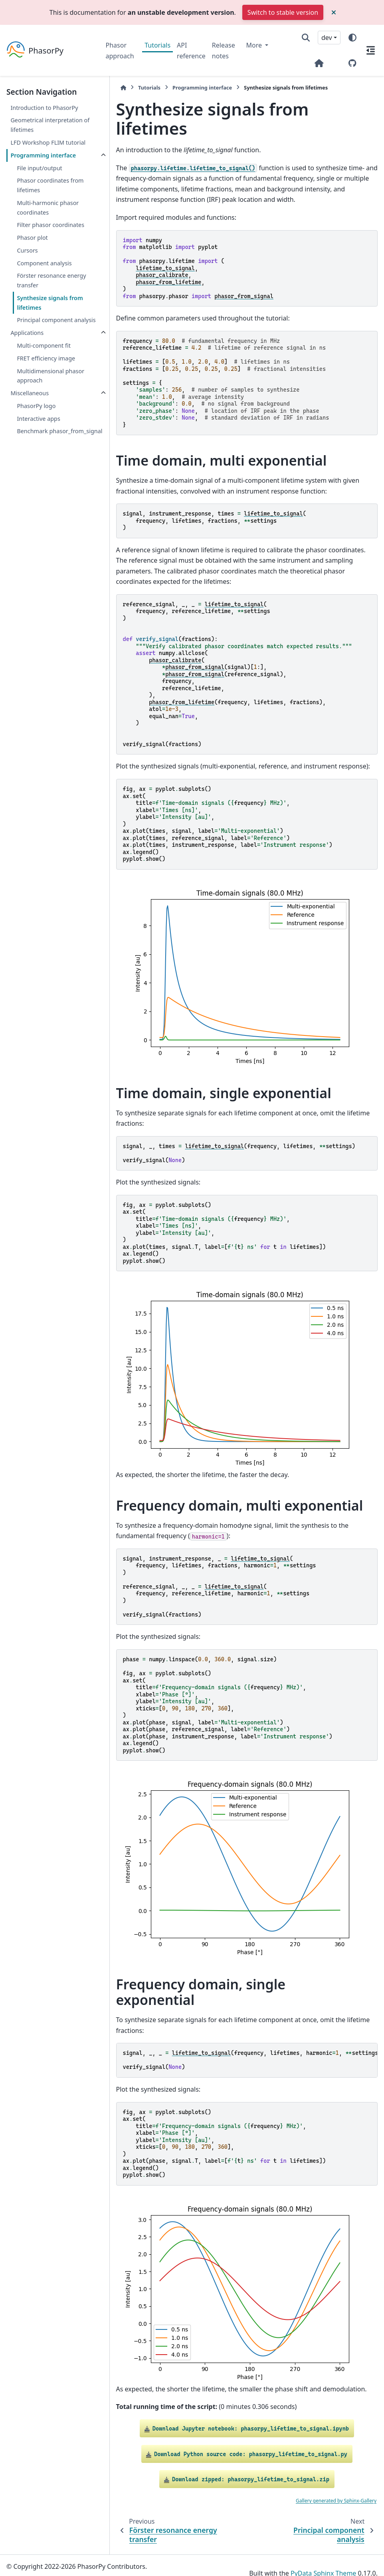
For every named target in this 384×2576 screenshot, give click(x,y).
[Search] (306, 37)
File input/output (39, 168)
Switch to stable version (282, 12)
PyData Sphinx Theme (323, 2557)
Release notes (223, 50)
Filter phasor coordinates (50, 225)
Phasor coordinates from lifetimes (50, 185)
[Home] (110, 88)
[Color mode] (352, 37)
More (255, 45)
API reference (191, 50)
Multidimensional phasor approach (50, 385)
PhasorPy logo (36, 415)
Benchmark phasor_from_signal (43, 445)
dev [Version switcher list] (326, 37)
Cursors (27, 250)
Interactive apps (38, 428)
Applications (27, 342)
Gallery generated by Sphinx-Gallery (336, 2485)
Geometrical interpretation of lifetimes (49, 124)
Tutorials (157, 45)
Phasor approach (120, 50)
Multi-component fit (44, 355)
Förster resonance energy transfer (51, 280)
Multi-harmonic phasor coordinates (48, 207)
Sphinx (60, 2564)
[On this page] (371, 50)
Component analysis (44, 263)
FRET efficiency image (46, 368)
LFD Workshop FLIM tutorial (47, 142)
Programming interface (43, 155)
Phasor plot (32, 237)
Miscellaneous (29, 402)
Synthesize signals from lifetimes (50, 302)
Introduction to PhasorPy (44, 107)
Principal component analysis (45, 324)
